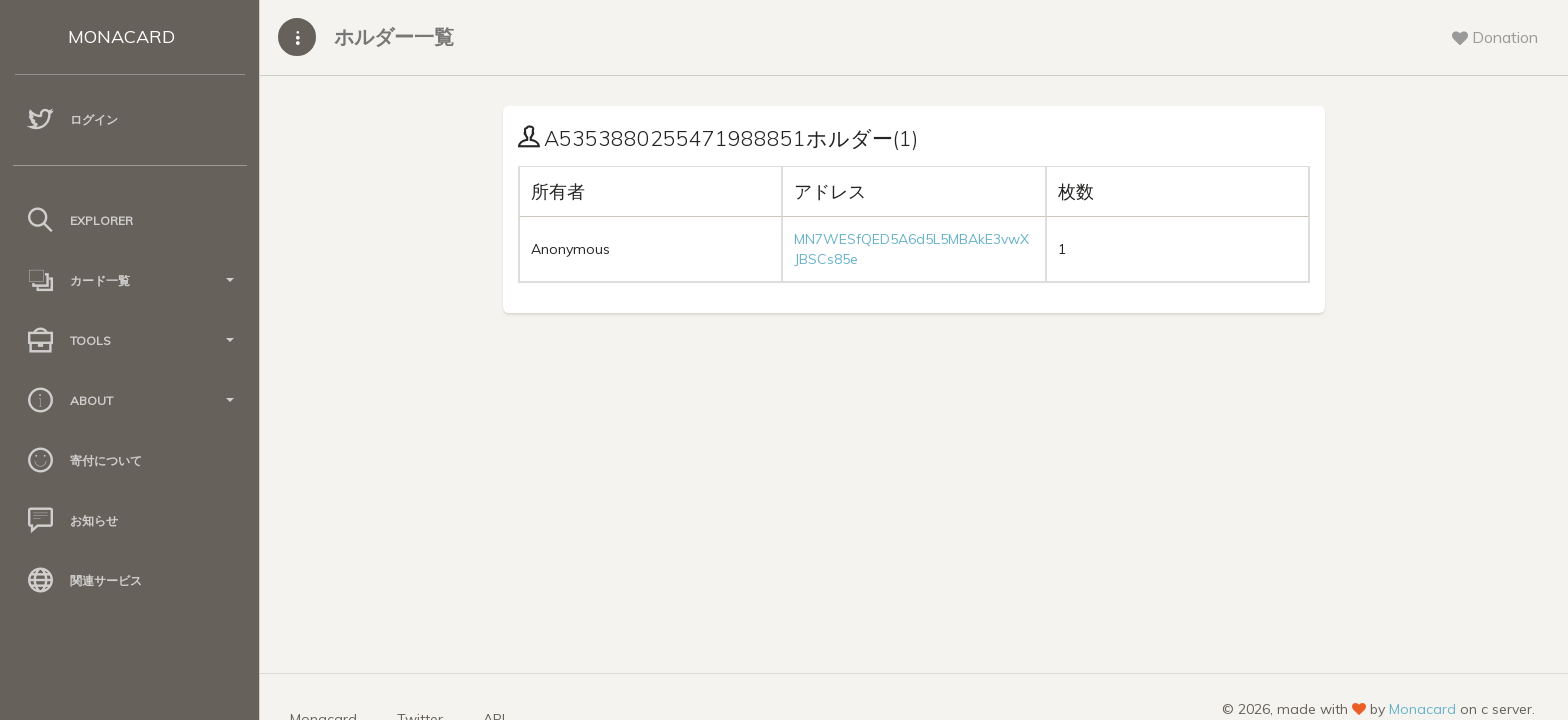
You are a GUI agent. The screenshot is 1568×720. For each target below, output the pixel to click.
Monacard (1422, 709)
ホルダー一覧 (394, 36)
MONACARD (121, 36)
